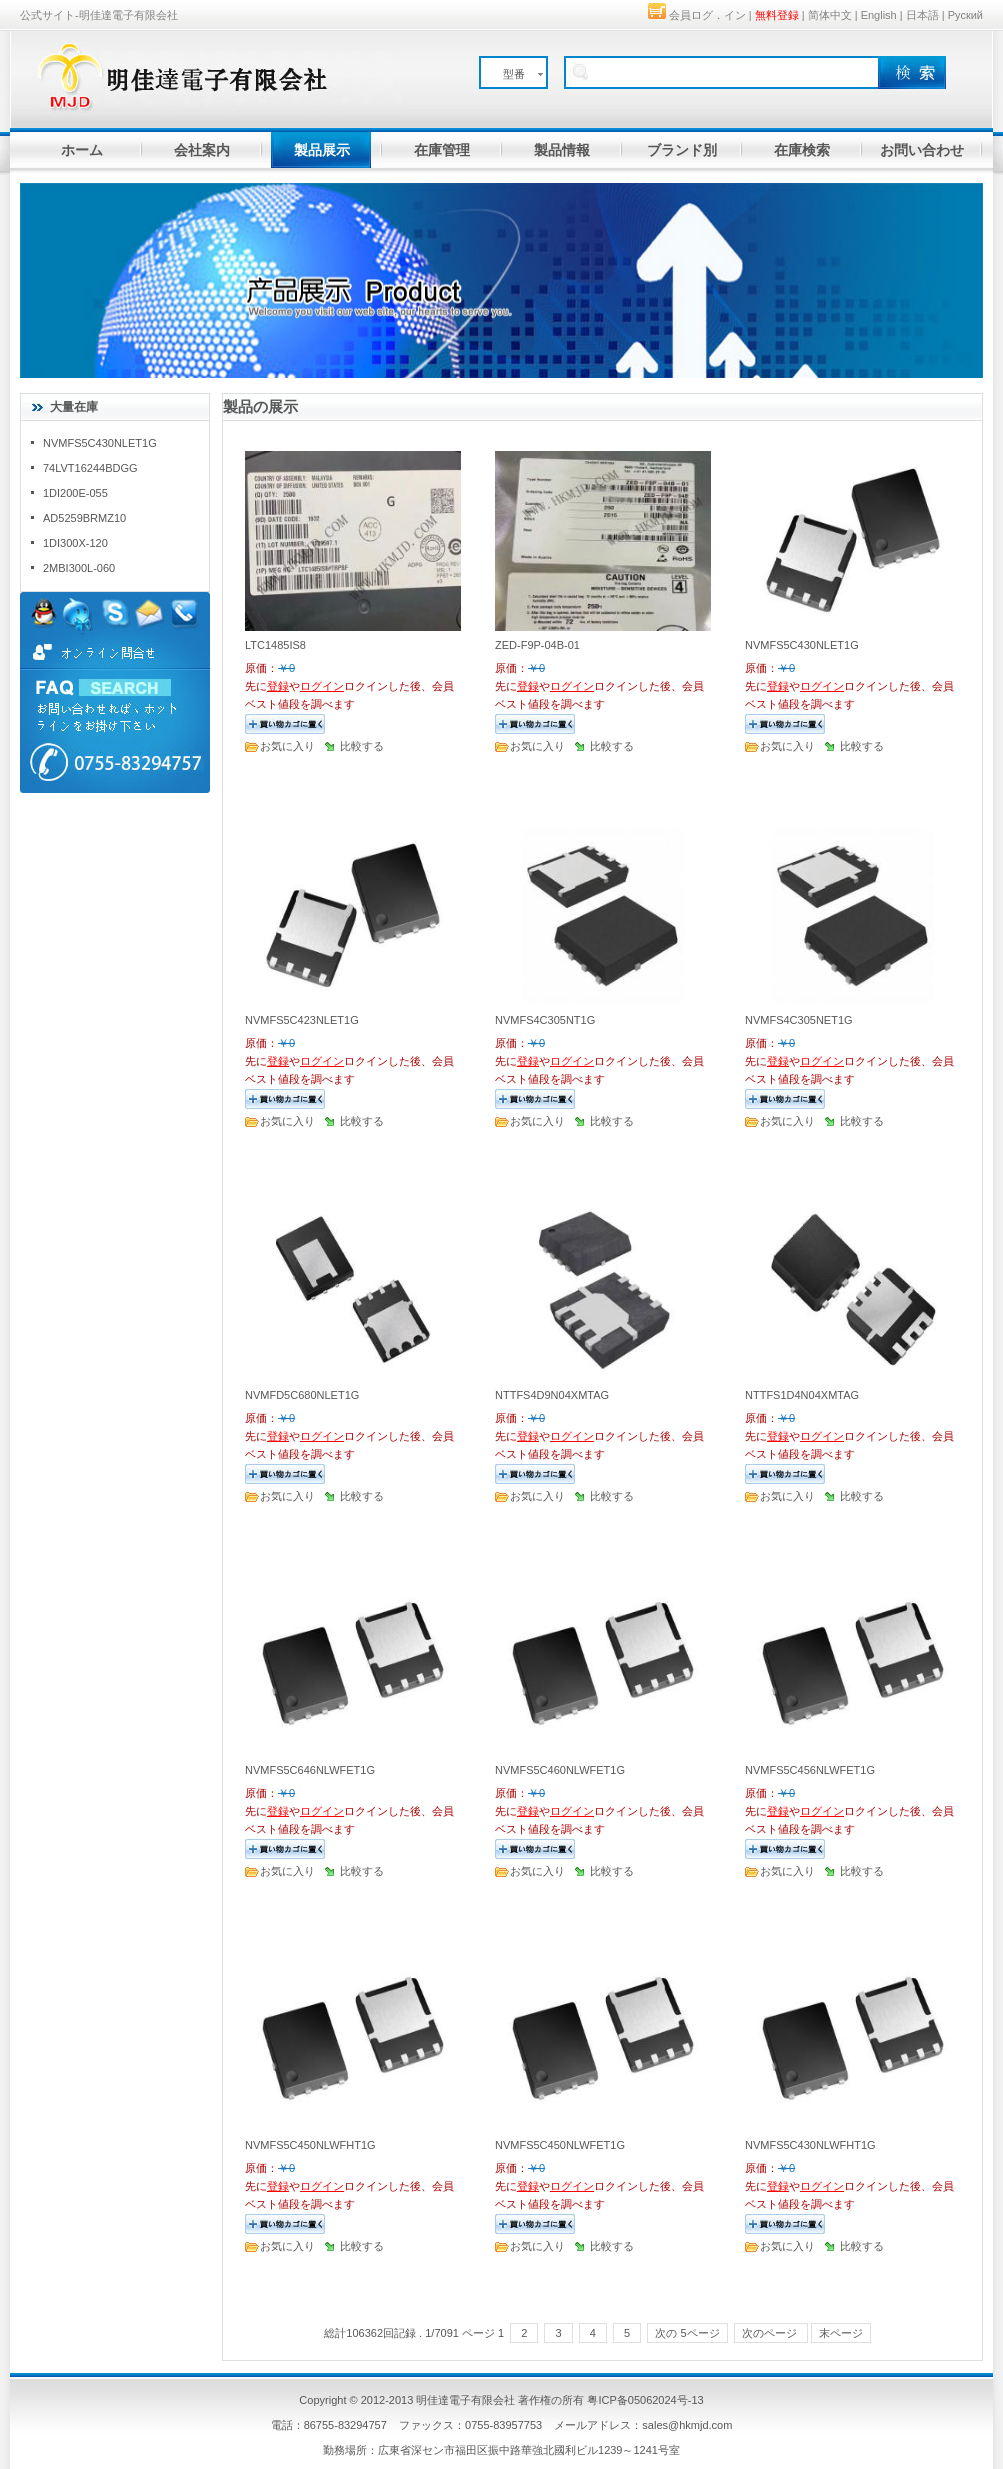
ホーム (82, 150)
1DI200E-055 (75, 493)
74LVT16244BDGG (90, 468)
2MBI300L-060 (79, 568)
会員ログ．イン (707, 15)
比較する (362, 746)
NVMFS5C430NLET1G (100, 443)
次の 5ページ (687, 2333)
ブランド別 (682, 150)
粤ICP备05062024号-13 (645, 2400)
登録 (278, 686)
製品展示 (322, 150)
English (879, 15)
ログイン (322, 686)
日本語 (922, 15)
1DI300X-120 (75, 543)
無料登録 (777, 15)
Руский (965, 15)
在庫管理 (442, 150)
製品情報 (562, 150)
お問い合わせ (922, 150)
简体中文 (830, 15)
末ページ (841, 2333)
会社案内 (202, 150)
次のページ (771, 2333)
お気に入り (287, 746)
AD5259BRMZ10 (84, 518)
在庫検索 (802, 150)
